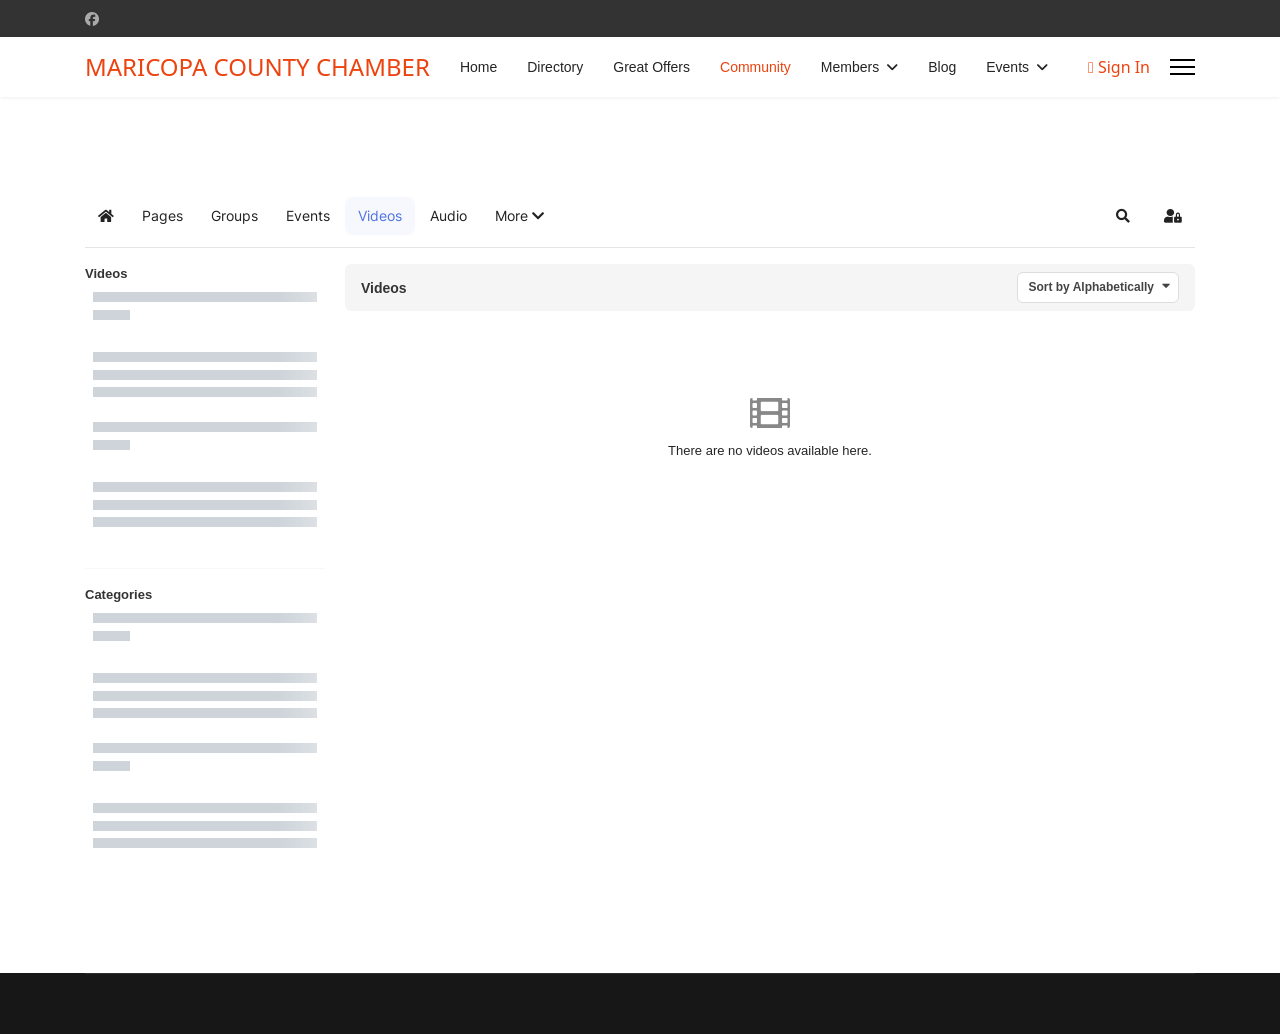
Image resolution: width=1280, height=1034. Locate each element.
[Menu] (1182, 67)
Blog (942, 67)
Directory (555, 67)
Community (755, 67)
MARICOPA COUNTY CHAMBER (257, 67)
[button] (519, 216)
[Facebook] (92, 18)
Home (478, 67)
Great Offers (651, 67)
